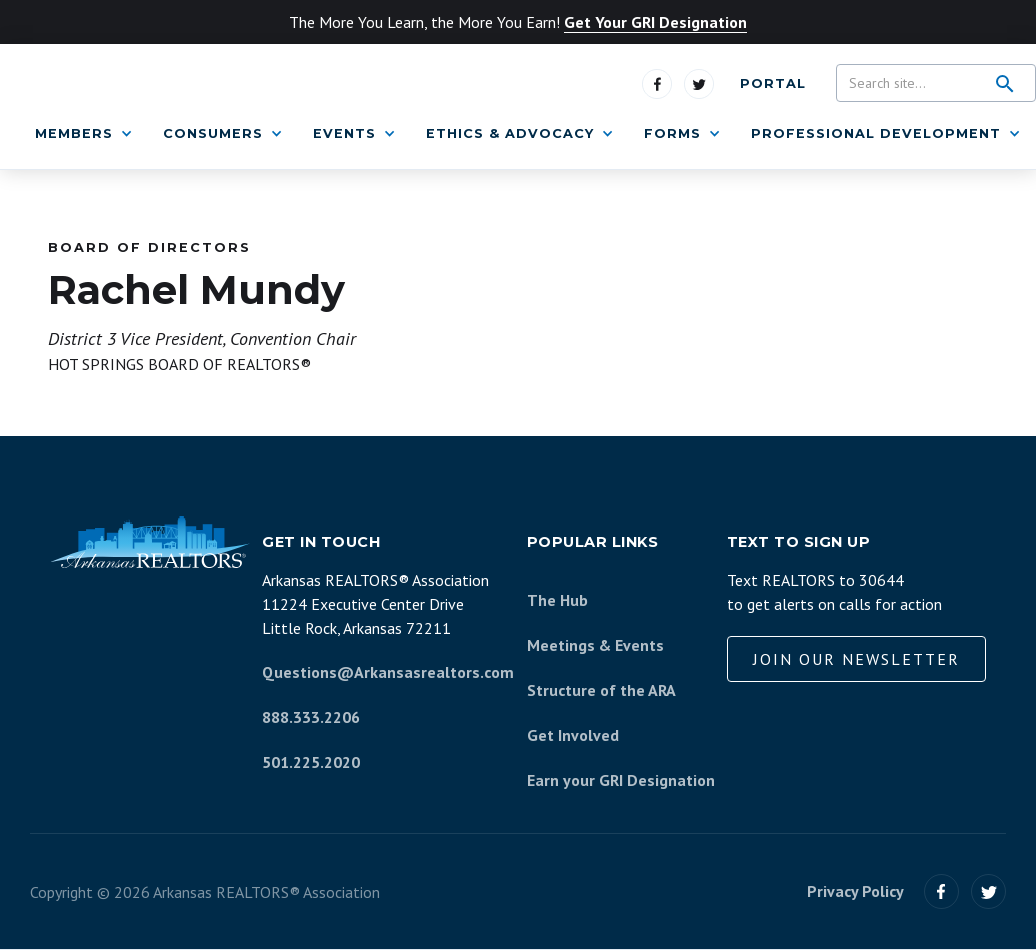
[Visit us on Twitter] (699, 84)
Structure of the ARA (601, 690)
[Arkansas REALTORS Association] (150, 542)
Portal (773, 83)
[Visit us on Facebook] (657, 84)
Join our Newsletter (856, 659)
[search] (1005, 84)
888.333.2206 (311, 717)
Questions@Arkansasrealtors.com (388, 672)
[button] (84, 134)
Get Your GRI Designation (655, 22)
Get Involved (573, 735)
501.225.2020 (311, 762)
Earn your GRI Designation (621, 780)
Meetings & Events (595, 645)
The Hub (557, 600)
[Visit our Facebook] (941, 891)
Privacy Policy (855, 891)
